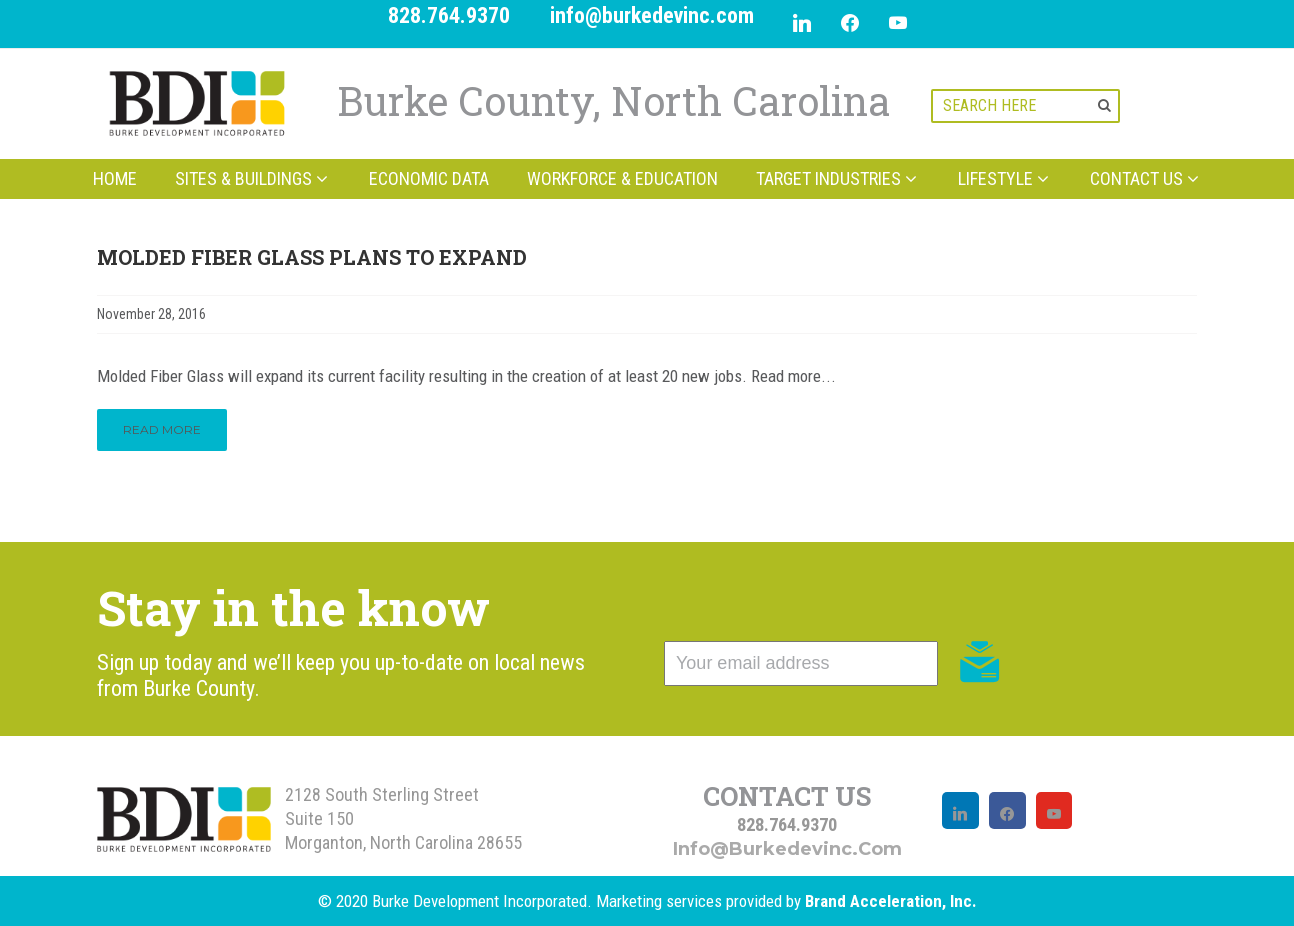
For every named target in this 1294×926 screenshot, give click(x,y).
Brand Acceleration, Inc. (891, 901)
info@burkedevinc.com (652, 15)
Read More (162, 429)
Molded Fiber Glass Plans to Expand (312, 257)
